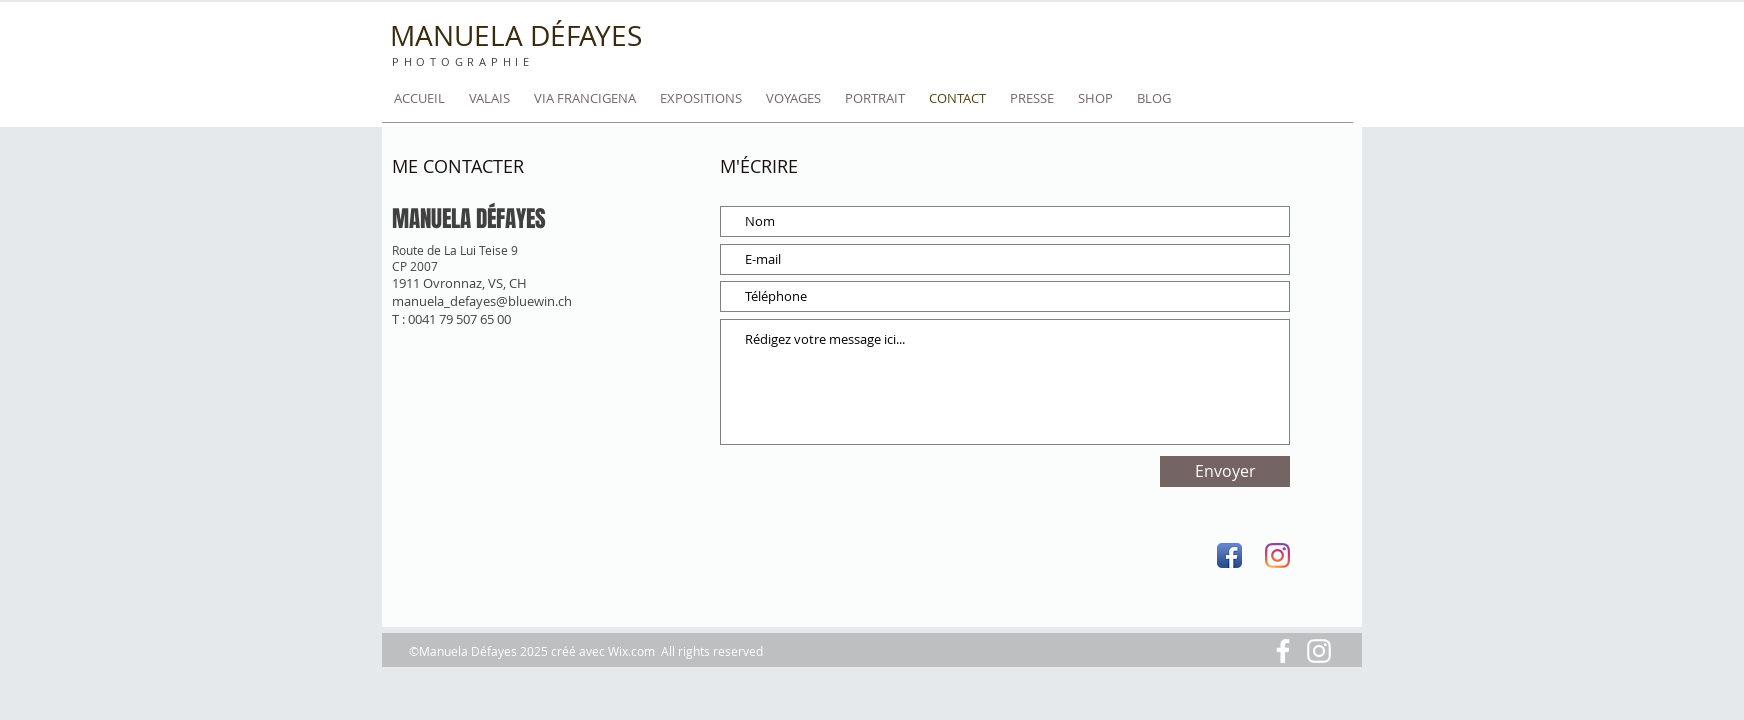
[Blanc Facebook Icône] (1283, 651)
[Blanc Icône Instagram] (1319, 651)
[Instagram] (1277, 555)
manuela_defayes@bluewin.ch (482, 301)
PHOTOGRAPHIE (463, 62)
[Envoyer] (1225, 471)
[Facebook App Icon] (1229, 555)
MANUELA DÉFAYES (516, 35)
